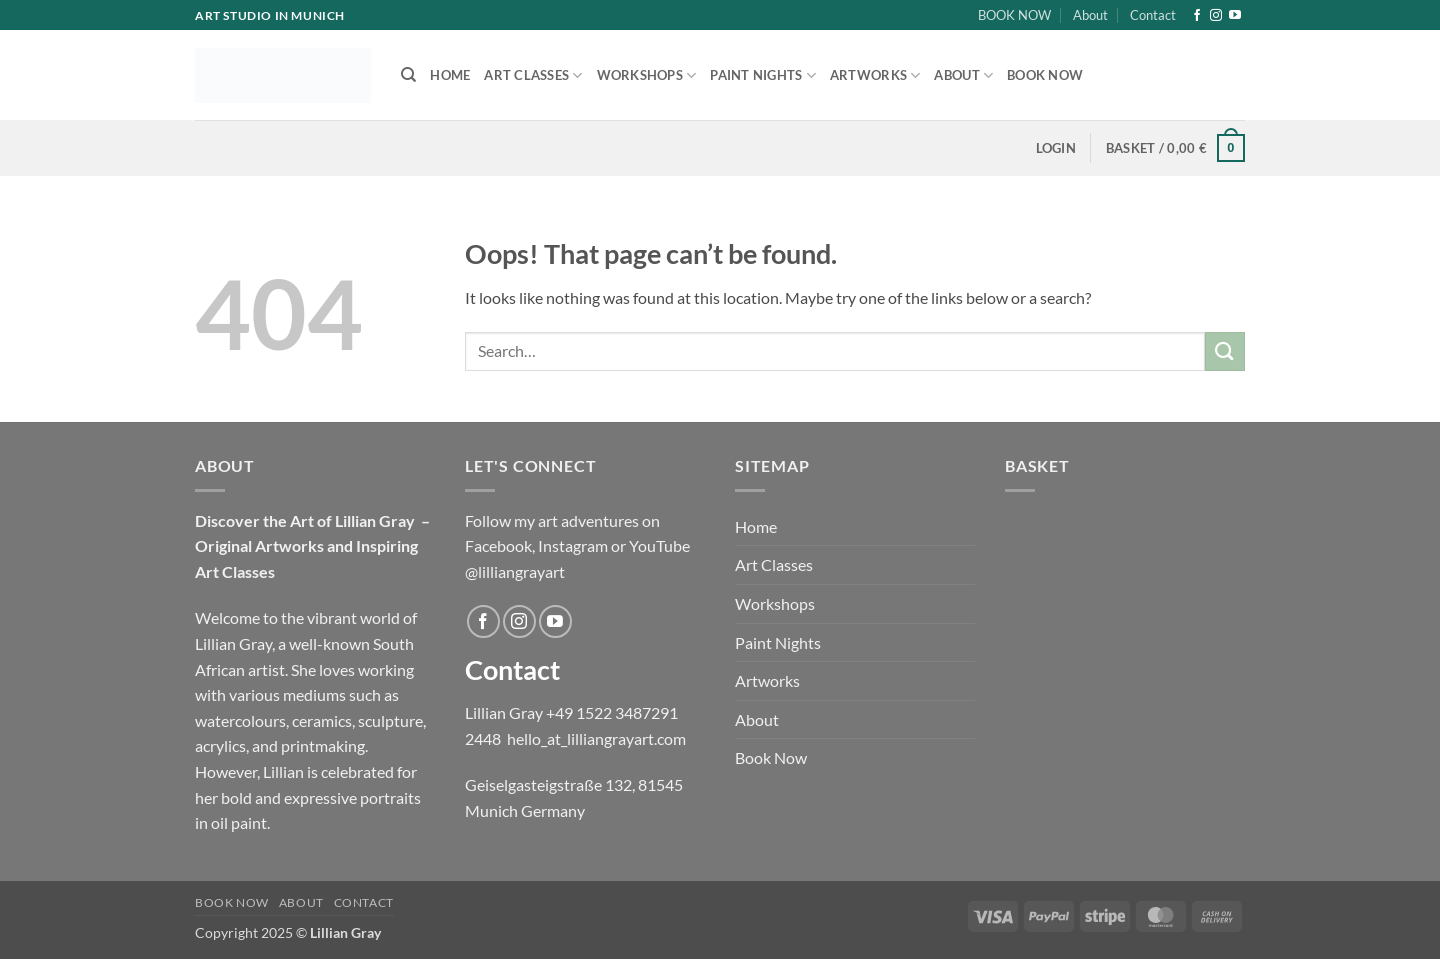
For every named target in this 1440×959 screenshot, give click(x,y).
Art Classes (533, 75)
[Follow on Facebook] (1197, 16)
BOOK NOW (1014, 15)
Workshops (647, 75)
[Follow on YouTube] (1235, 16)
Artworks (875, 75)
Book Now (1045, 75)
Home (450, 75)
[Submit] (1225, 351)
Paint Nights (763, 75)
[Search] (408, 75)
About (1090, 15)
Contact (1153, 15)
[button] (1056, 148)
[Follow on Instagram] (1216, 16)
